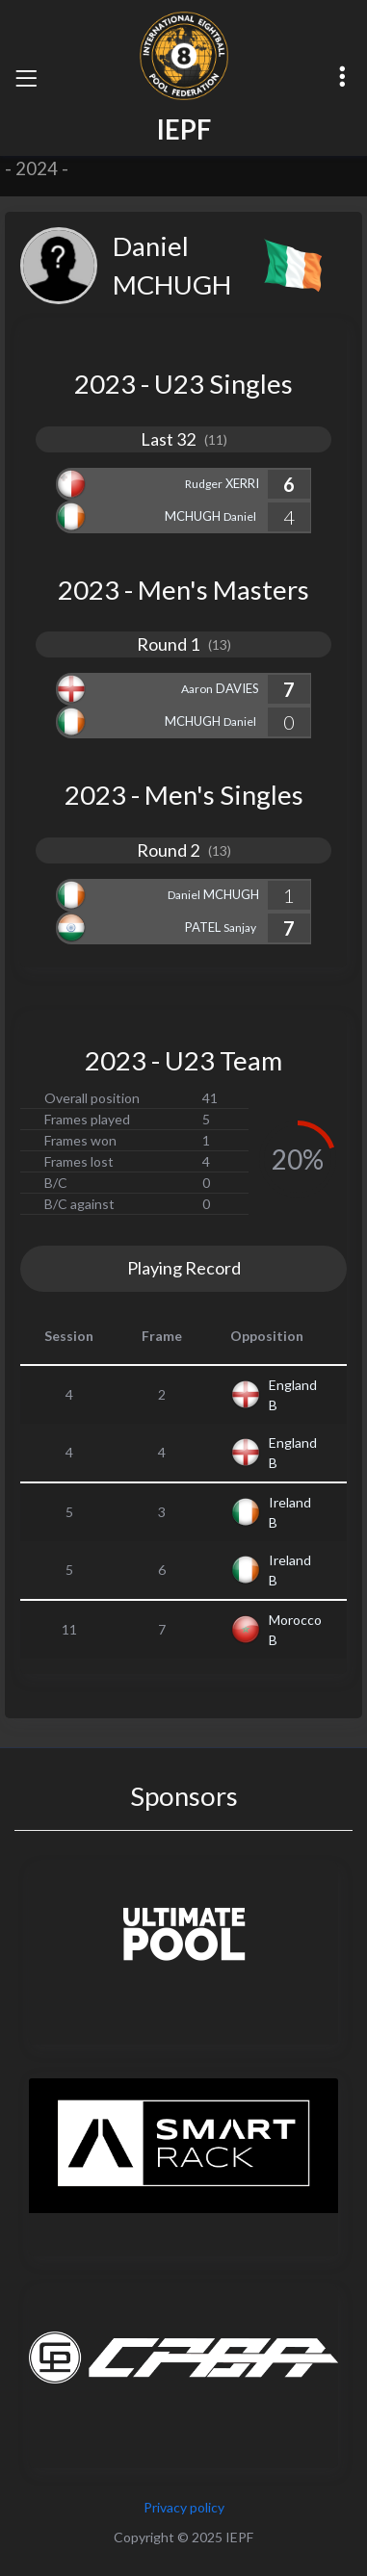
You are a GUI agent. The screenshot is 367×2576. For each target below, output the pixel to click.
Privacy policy (184, 2507)
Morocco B (295, 1629)
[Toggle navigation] (26, 78)
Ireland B (290, 1512)
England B (293, 1395)
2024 (36, 168)
